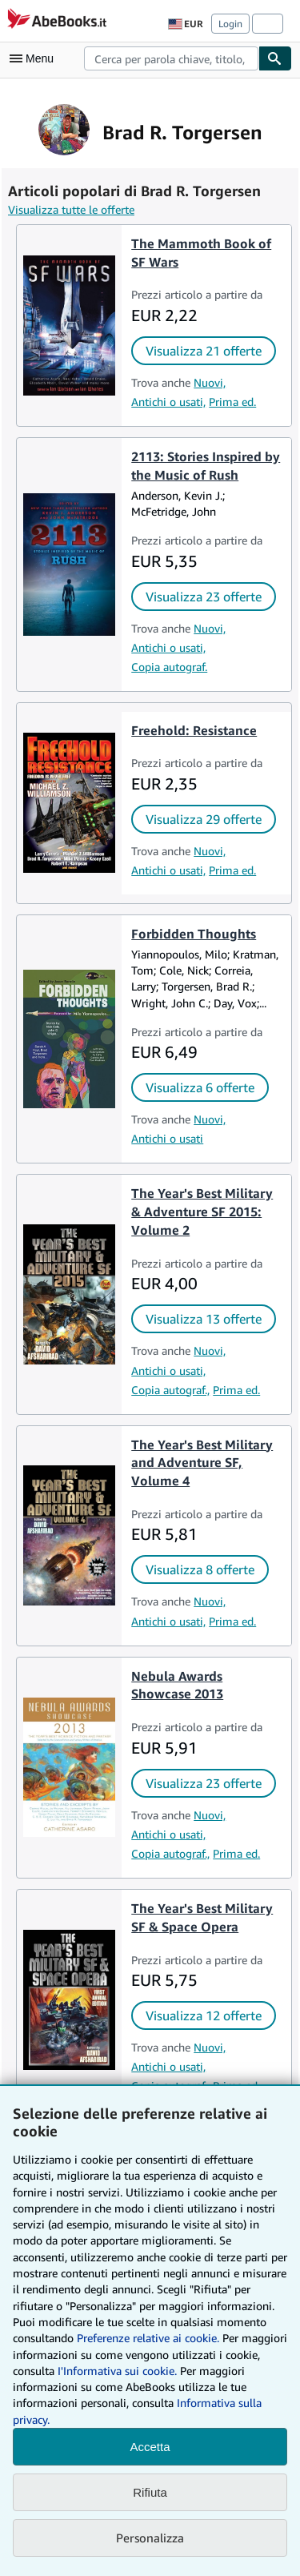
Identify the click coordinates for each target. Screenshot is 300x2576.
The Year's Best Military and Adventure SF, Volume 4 (202, 1463)
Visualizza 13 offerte (204, 1319)
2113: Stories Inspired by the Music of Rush (205, 465)
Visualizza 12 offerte (204, 2015)
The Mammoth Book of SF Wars (201, 252)
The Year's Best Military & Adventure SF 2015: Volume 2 (202, 1211)
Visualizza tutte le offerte (71, 209)
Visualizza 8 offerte (200, 1569)
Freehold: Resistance (194, 730)
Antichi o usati (167, 1138)
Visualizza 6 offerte (200, 1087)
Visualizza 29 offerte (204, 819)
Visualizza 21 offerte (204, 351)
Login (230, 24)
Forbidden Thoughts (193, 934)
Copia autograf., (170, 1390)
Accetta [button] (150, 2446)
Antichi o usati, (168, 401)
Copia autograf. (169, 666)
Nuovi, (210, 382)
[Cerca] (275, 58)
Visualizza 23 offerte (204, 597)
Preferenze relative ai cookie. (148, 2338)
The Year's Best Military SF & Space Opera (202, 1917)
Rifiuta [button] (150, 2492)
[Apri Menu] (35, 58)
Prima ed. (232, 401)
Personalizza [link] (150, 2537)
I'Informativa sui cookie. (117, 2370)
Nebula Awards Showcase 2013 (177, 1685)
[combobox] (171, 58)
